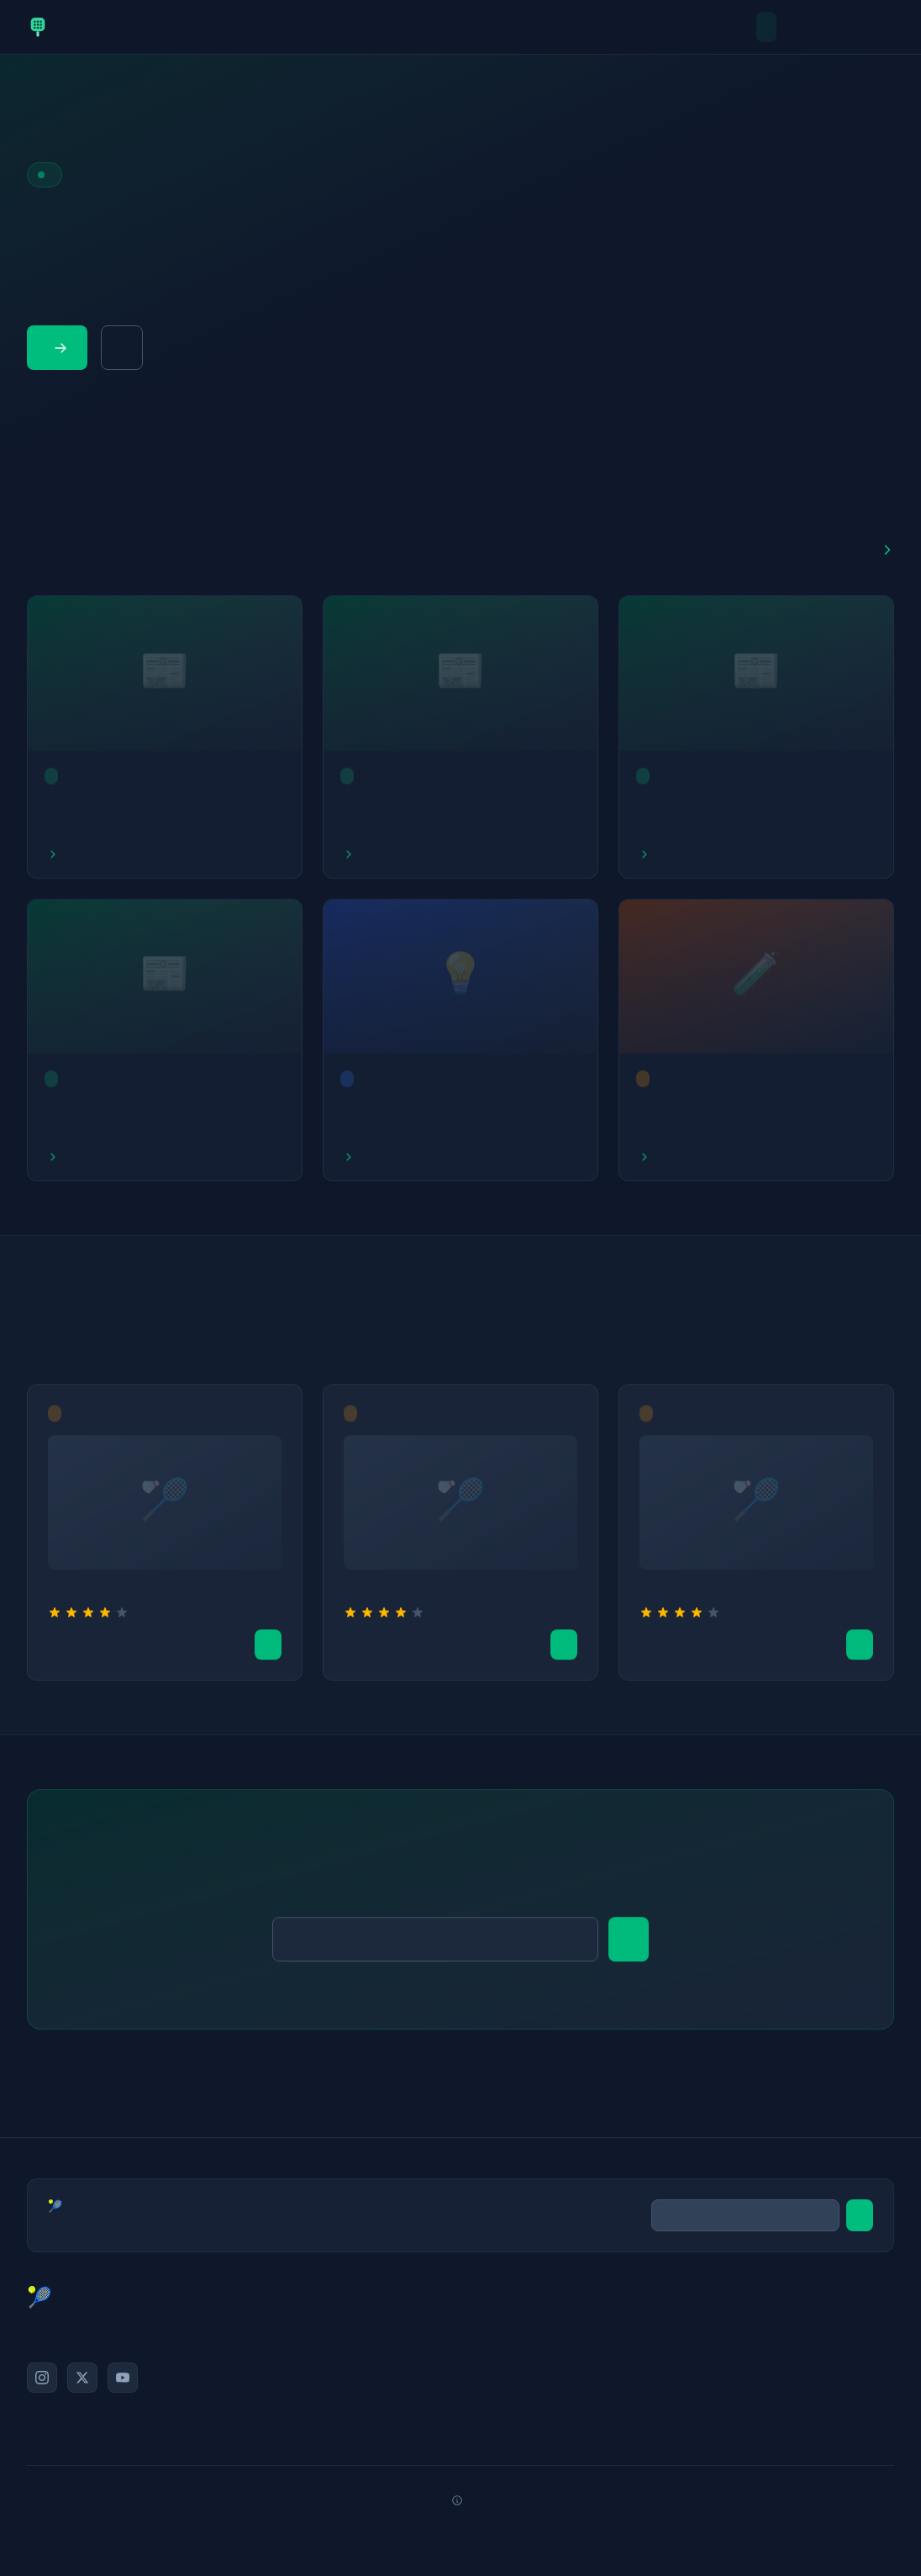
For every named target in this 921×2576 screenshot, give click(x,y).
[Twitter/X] (82, 2377)
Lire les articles (60, 348)
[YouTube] (123, 2377)
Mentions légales (795, 2365)
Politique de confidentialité (795, 2391)
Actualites (790, 27)
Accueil (766, 27)
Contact (795, 2340)
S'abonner (628, 1945)
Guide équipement (122, 347)
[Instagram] (42, 2377)
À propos (795, 2315)
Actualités (572, 2315)
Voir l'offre (268, 1650)
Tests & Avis (813, 27)
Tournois (884, 27)
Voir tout (887, 550)
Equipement (860, 27)
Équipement (572, 2391)
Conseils (837, 27)
